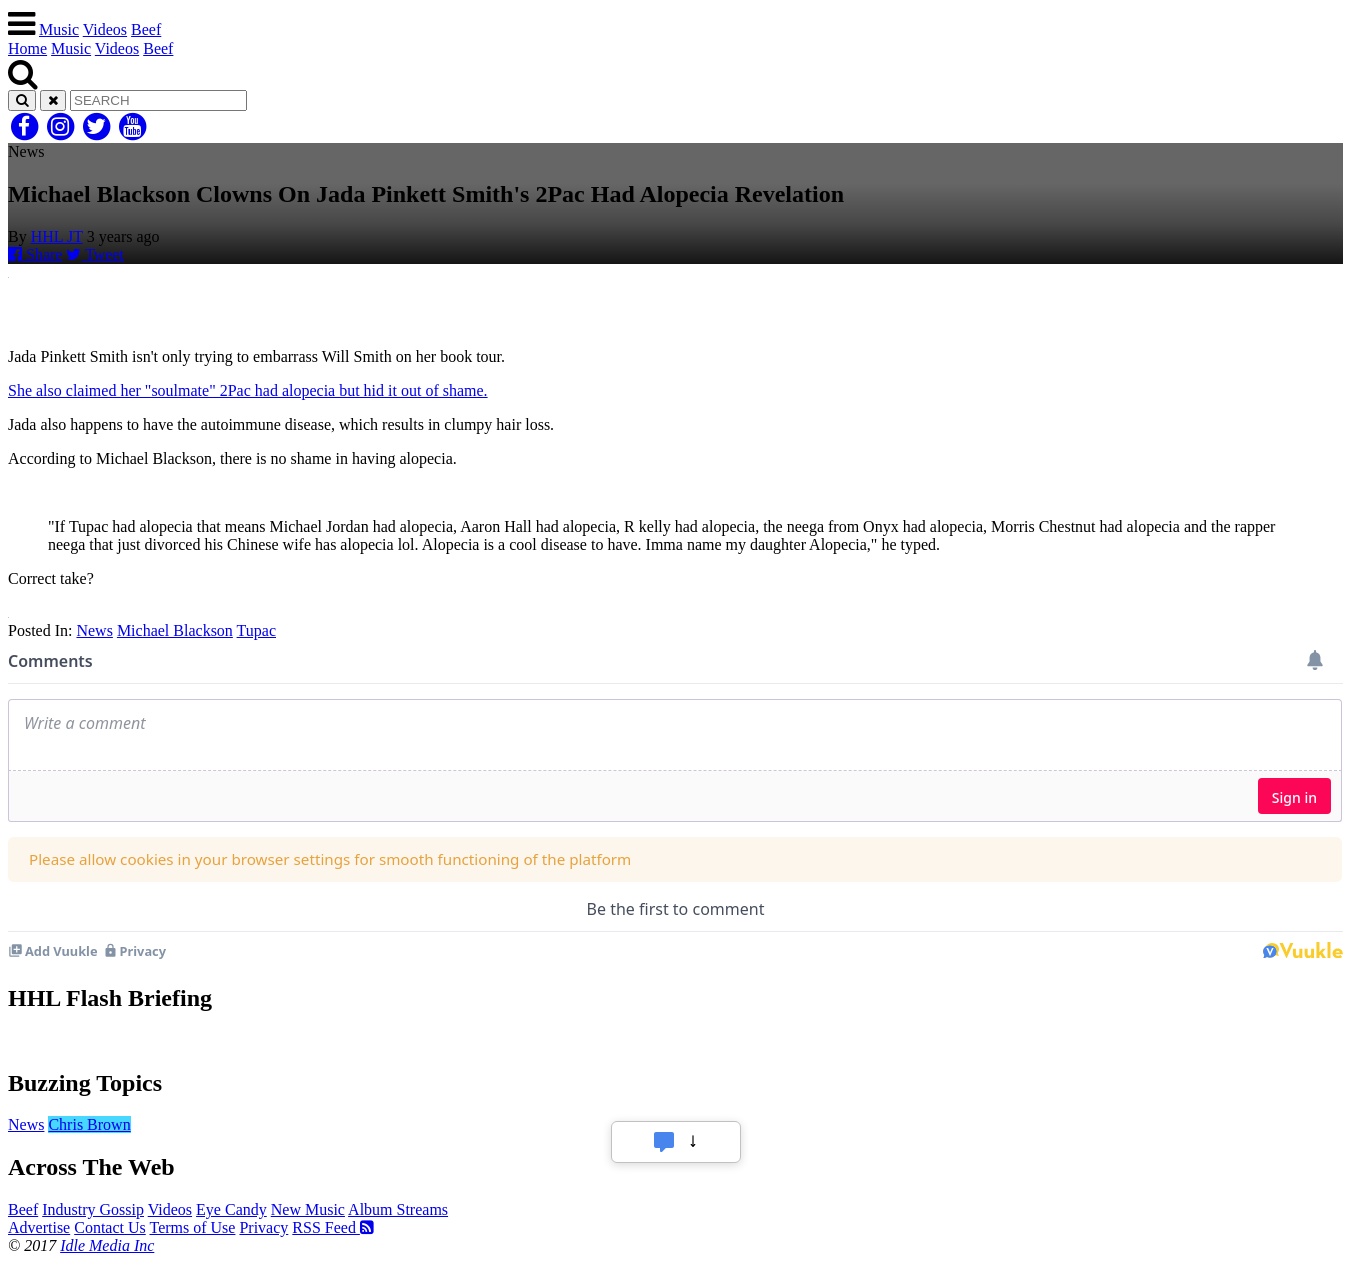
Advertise (39, 1227)
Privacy (263, 1227)
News (94, 630)
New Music (308, 1209)
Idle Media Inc (107, 1245)
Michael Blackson (175, 630)
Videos (105, 29)
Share (35, 254)
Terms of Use (192, 1227)
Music (59, 29)
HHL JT (57, 236)
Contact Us (110, 1227)
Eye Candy (231, 1209)
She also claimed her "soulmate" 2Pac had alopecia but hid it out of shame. (248, 390)
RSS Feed (333, 1227)
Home (27, 48)
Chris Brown (89, 1124)
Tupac (256, 630)
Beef (146, 29)
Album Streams (398, 1209)
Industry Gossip (93, 1209)
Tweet (95, 254)
